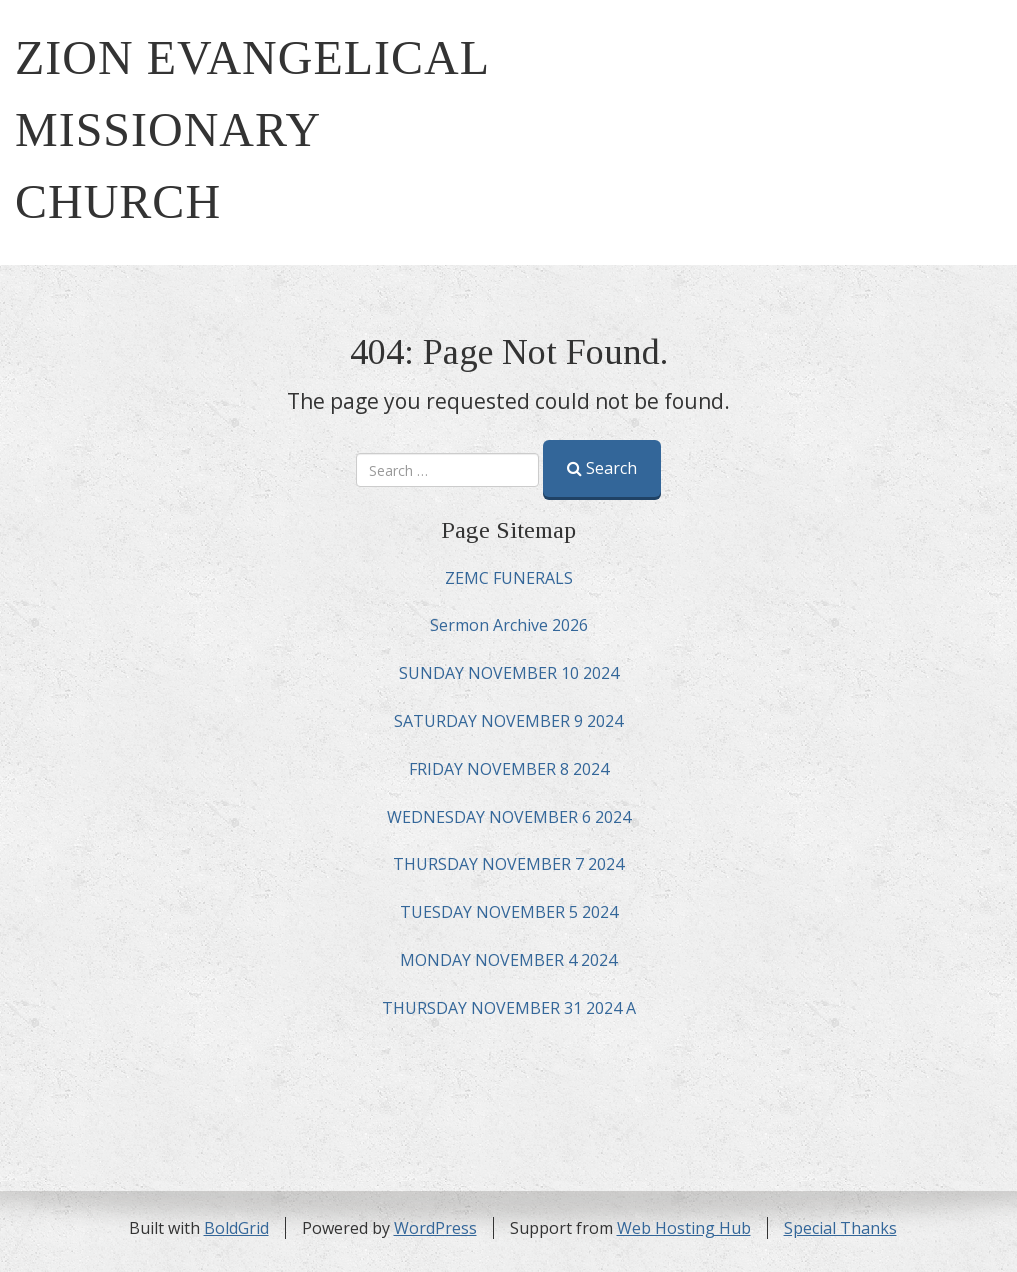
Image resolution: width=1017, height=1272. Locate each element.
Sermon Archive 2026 (509, 625)
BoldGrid (236, 1228)
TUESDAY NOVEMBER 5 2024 (509, 912)
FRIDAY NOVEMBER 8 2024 (509, 769)
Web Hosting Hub (684, 1228)
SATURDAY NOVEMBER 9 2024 (508, 721)
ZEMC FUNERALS (509, 578)
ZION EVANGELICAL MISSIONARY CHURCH (252, 129)
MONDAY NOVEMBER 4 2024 (508, 960)
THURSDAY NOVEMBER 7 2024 (508, 864)
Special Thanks (840, 1228)
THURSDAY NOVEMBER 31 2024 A (509, 1008)
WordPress (435, 1228)
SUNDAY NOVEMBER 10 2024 (509, 673)
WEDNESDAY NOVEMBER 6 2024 (509, 817)
